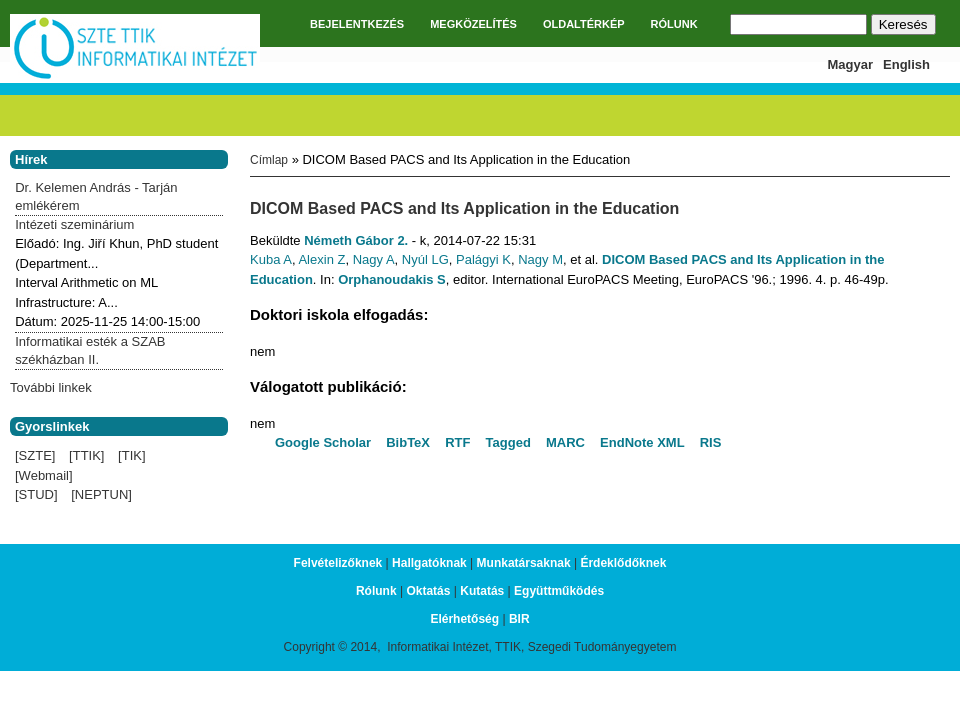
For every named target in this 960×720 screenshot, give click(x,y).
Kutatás (482, 591)
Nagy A (374, 259)
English (906, 64)
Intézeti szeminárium (74, 224)
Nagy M (540, 259)
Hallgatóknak (429, 563)
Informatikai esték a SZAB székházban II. (90, 350)
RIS (711, 442)
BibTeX (408, 442)
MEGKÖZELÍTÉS (473, 24)
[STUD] (36, 494)
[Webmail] (44, 475)
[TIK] (131, 455)
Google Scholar (323, 442)
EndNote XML (642, 442)
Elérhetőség (464, 619)
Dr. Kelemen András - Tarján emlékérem (96, 196)
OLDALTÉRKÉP (584, 24)
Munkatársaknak (524, 563)
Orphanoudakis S (392, 279)
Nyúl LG (425, 259)
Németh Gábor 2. (356, 240)
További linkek (51, 387)
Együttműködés (559, 591)
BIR (519, 619)
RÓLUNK (674, 24)
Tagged (508, 442)
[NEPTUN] (101, 494)
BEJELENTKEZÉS (357, 24)
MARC (565, 442)
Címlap (269, 160)
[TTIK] (86, 455)
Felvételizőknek (338, 563)
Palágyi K (483, 259)
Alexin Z (321, 259)
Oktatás (428, 591)
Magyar (851, 64)
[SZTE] (35, 455)
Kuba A (271, 259)
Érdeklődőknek (623, 563)
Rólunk (376, 591)
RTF (457, 442)
